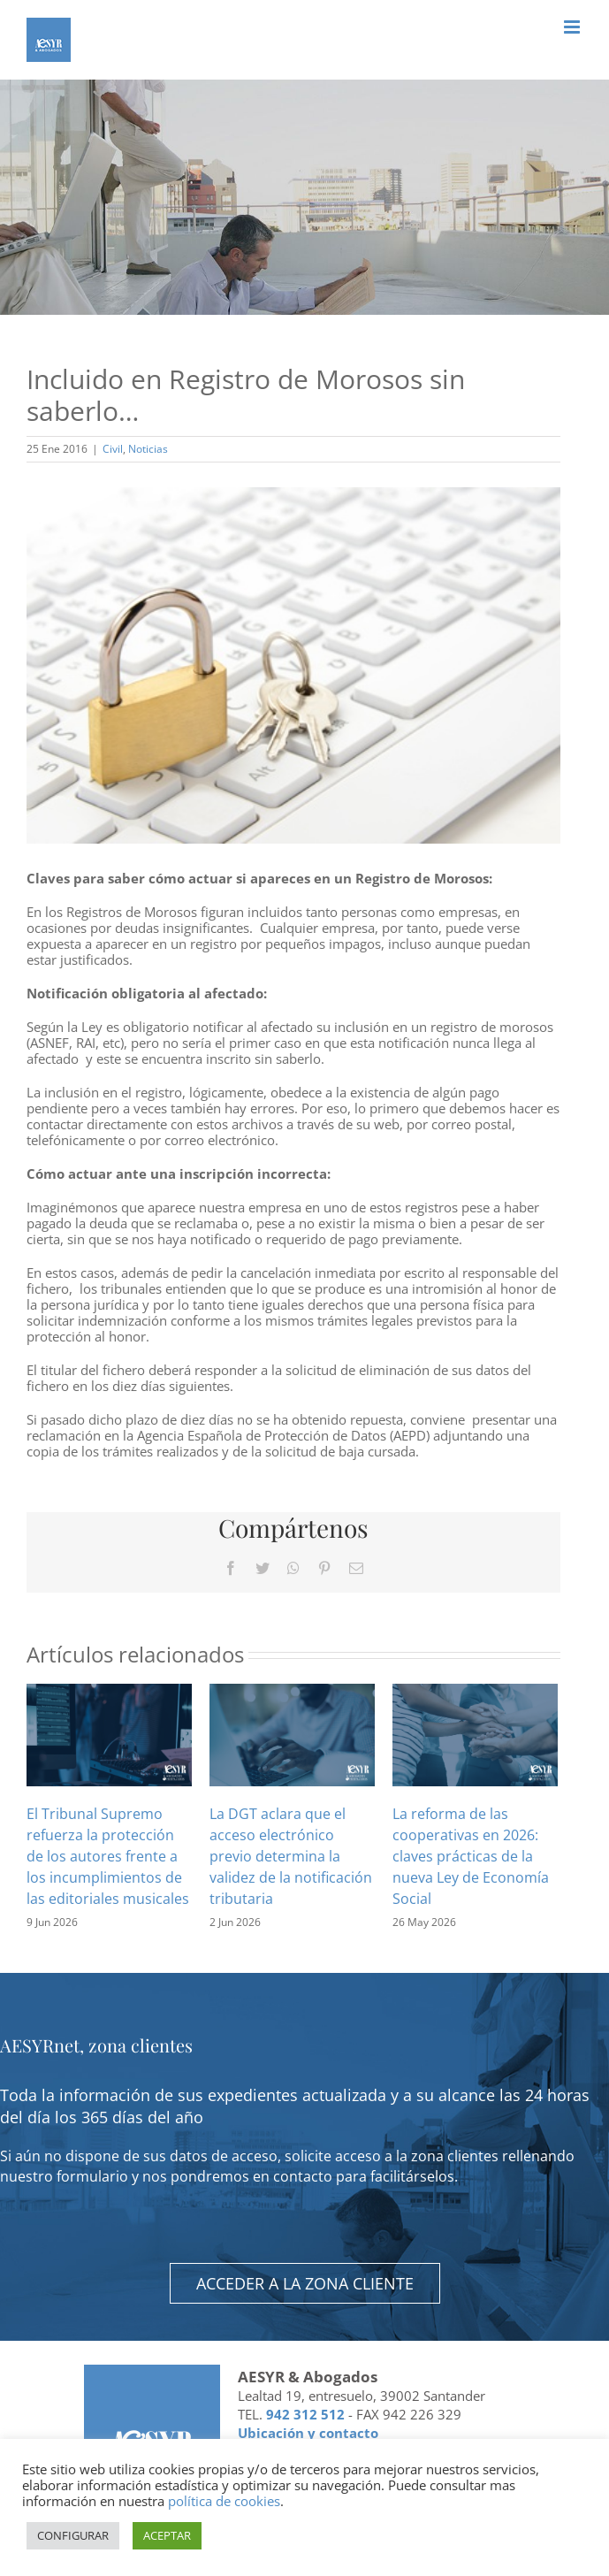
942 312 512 (305, 2414)
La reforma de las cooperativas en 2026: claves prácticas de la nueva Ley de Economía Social (470, 1856)
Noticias (148, 448)
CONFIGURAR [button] (73, 2535)
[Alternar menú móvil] (573, 27)
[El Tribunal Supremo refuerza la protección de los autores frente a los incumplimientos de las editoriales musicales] (109, 1733)
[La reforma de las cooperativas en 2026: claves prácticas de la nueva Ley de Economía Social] (475, 1733)
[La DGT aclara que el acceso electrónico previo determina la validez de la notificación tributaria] (292, 1733)
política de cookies (224, 2501)
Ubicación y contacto (308, 2433)
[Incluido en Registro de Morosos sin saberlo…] (293, 665)
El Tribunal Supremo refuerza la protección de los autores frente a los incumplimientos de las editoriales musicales (108, 1856)
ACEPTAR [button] (167, 2535)
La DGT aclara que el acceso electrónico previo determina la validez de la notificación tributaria (290, 1856)
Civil (113, 448)
